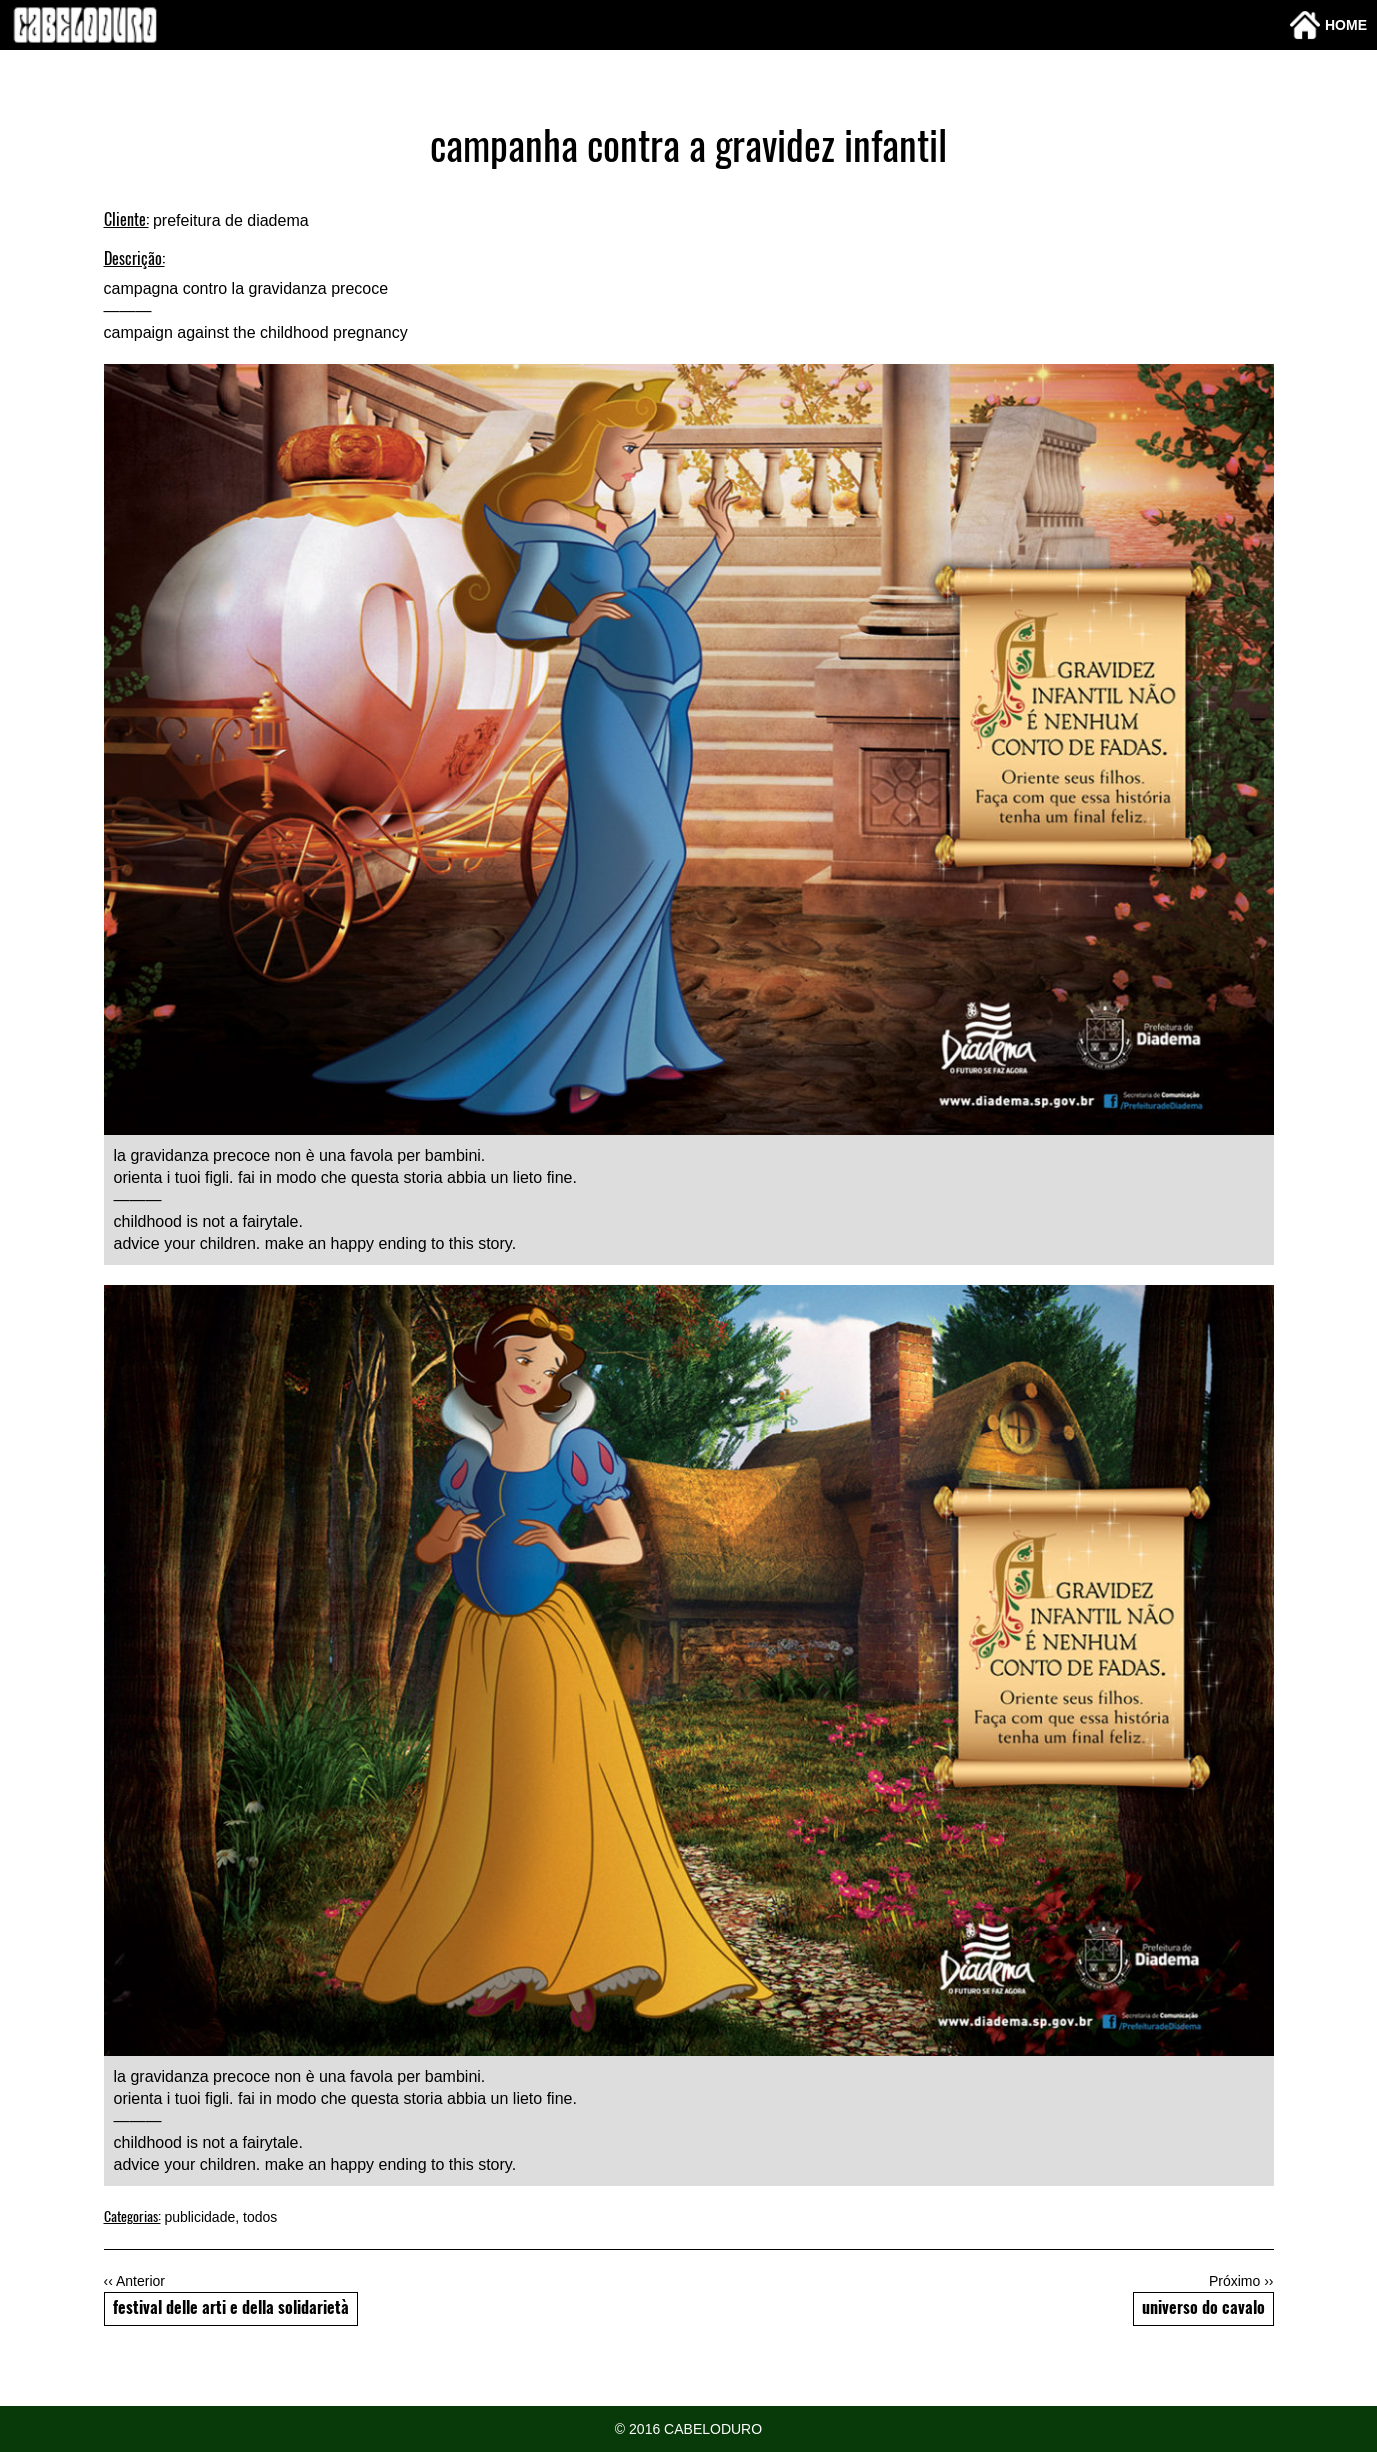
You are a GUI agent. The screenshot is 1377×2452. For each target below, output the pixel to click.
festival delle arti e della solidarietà (231, 2309)
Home (1328, 25)
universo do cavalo (1203, 2309)
